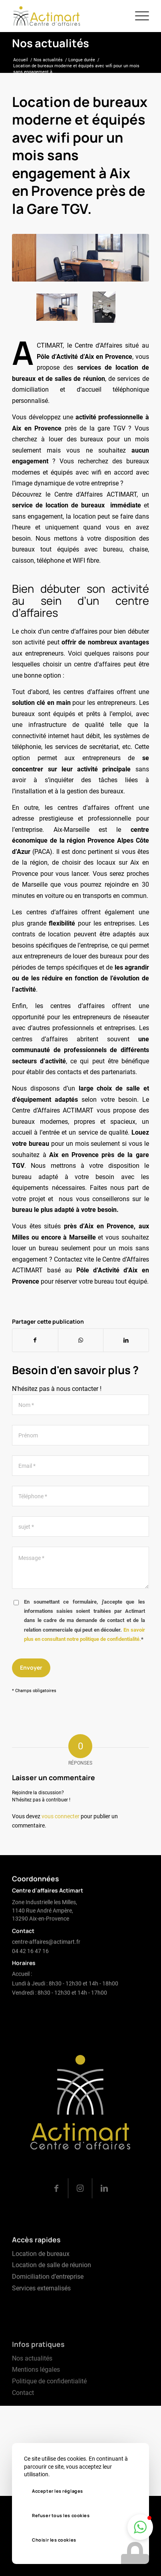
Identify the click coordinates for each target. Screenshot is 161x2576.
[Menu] (138, 16)
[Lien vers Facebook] (56, 2229)
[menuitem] (138, 16)
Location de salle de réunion (51, 2300)
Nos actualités (50, 43)
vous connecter (61, 1816)
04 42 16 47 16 (30, 1970)
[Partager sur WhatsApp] (80, 1340)
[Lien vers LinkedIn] (104, 2229)
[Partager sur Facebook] (35, 1340)
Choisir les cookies (54, 2540)
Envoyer (31, 1667)
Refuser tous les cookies (60, 2515)
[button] (140, 2527)
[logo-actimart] (66, 16)
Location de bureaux (41, 2288)
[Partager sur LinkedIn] (126, 1340)
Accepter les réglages (57, 2491)
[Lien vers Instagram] (80, 2229)
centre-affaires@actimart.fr (46, 1961)
